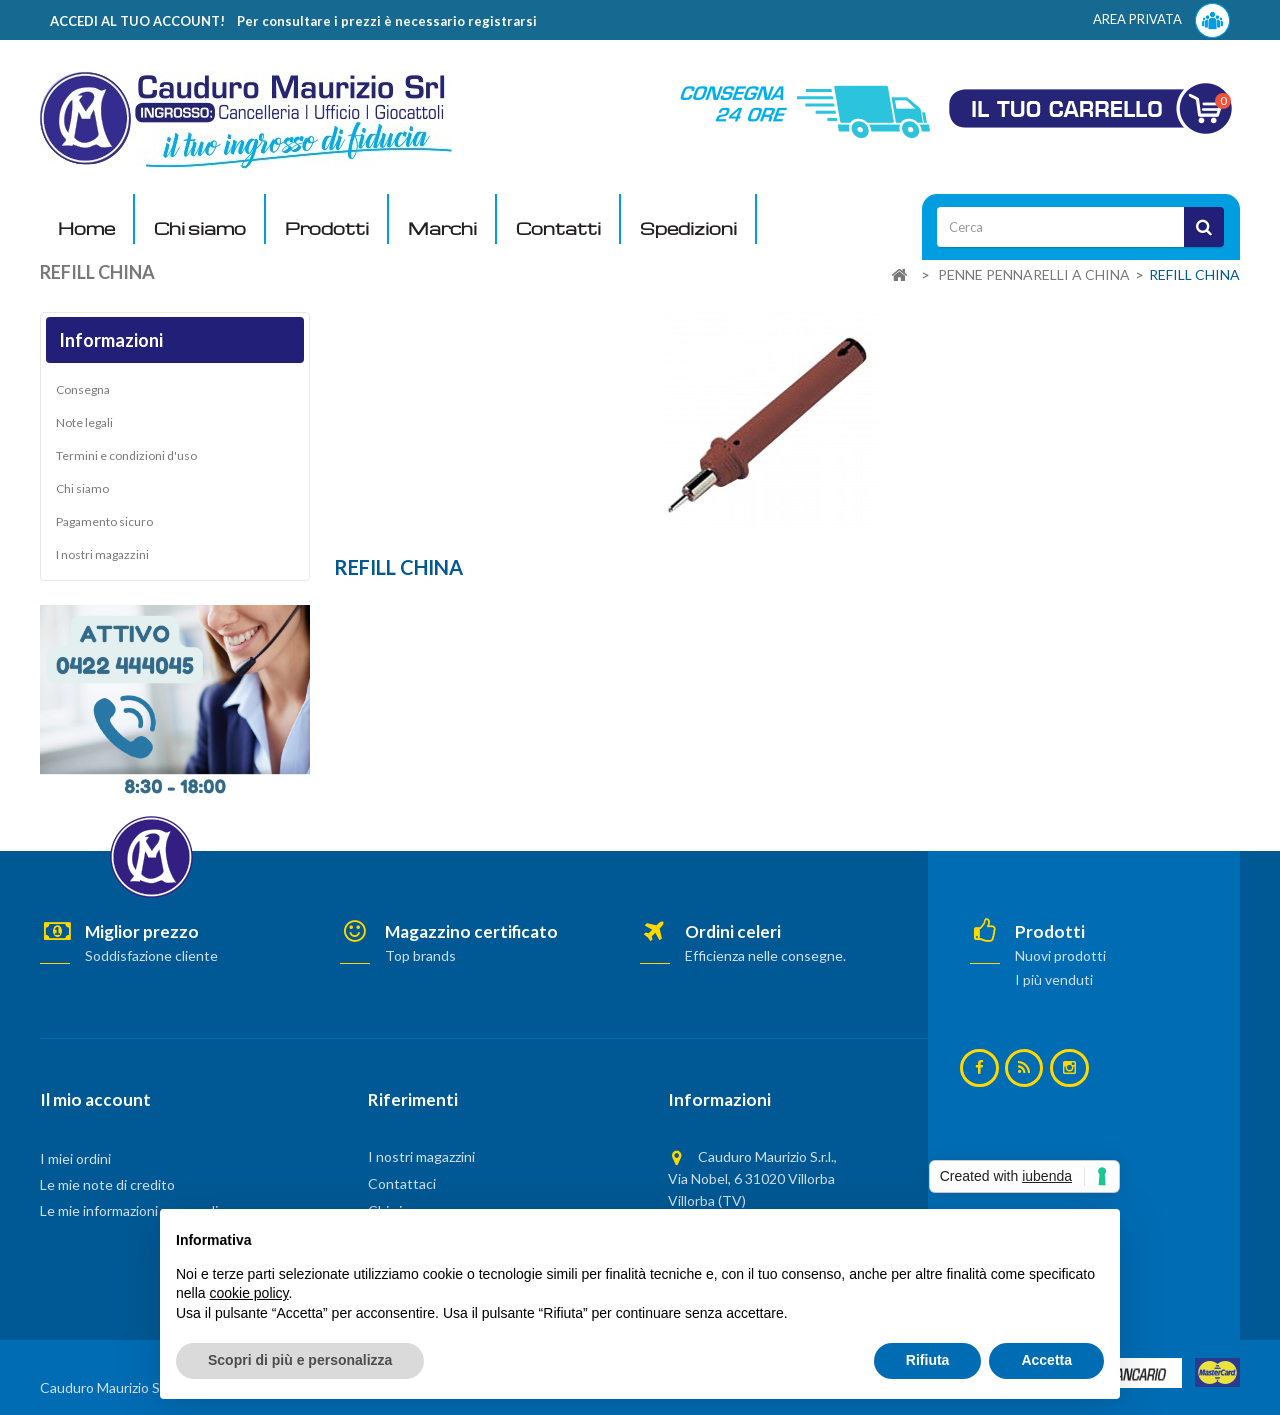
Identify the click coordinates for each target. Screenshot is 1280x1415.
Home (86, 228)
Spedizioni (688, 228)
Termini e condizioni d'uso (126, 455)
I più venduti (1054, 979)
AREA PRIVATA (1161, 20)
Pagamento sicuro (104, 521)
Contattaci (402, 1183)
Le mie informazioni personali (129, 1210)
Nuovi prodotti (1060, 955)
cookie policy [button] (248, 1293)
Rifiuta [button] (928, 1360)
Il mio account (95, 1099)
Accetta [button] (1046, 1360)
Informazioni (111, 340)
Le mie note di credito (107, 1184)
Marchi (442, 228)
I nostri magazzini (102, 554)
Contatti (558, 228)
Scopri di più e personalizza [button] (300, 1360)
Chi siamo (200, 228)
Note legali (84, 422)
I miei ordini (75, 1158)
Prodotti (327, 228)
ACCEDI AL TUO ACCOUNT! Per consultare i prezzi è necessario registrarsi (293, 21)
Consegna (83, 389)
